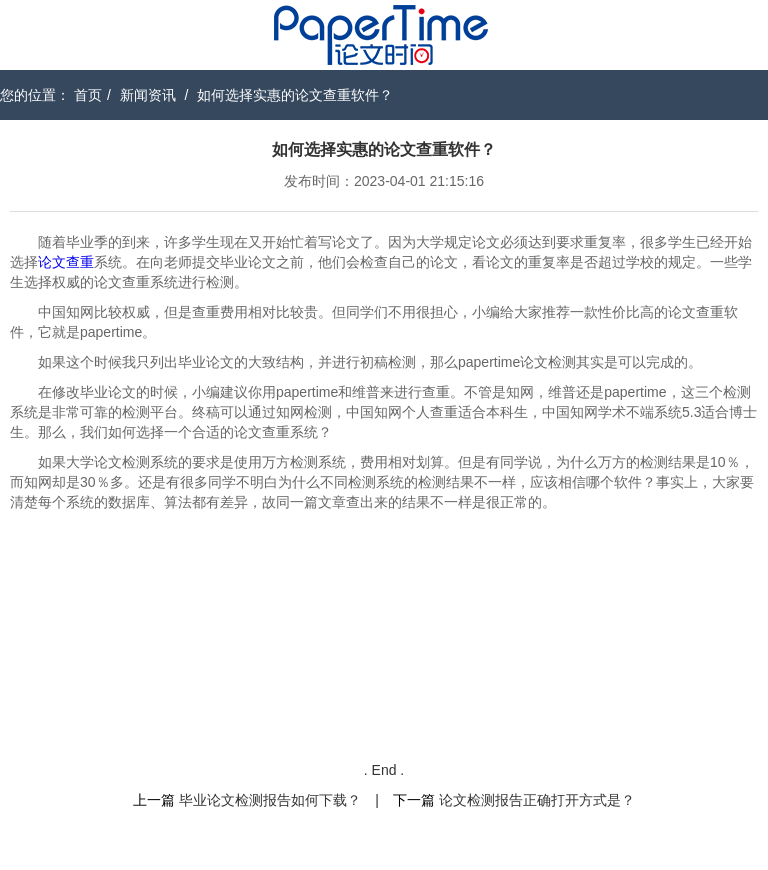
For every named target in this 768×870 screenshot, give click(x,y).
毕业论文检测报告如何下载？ (270, 800)
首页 (88, 95)
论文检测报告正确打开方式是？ (537, 800)
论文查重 (66, 262)
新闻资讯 (148, 95)
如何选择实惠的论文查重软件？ (295, 95)
